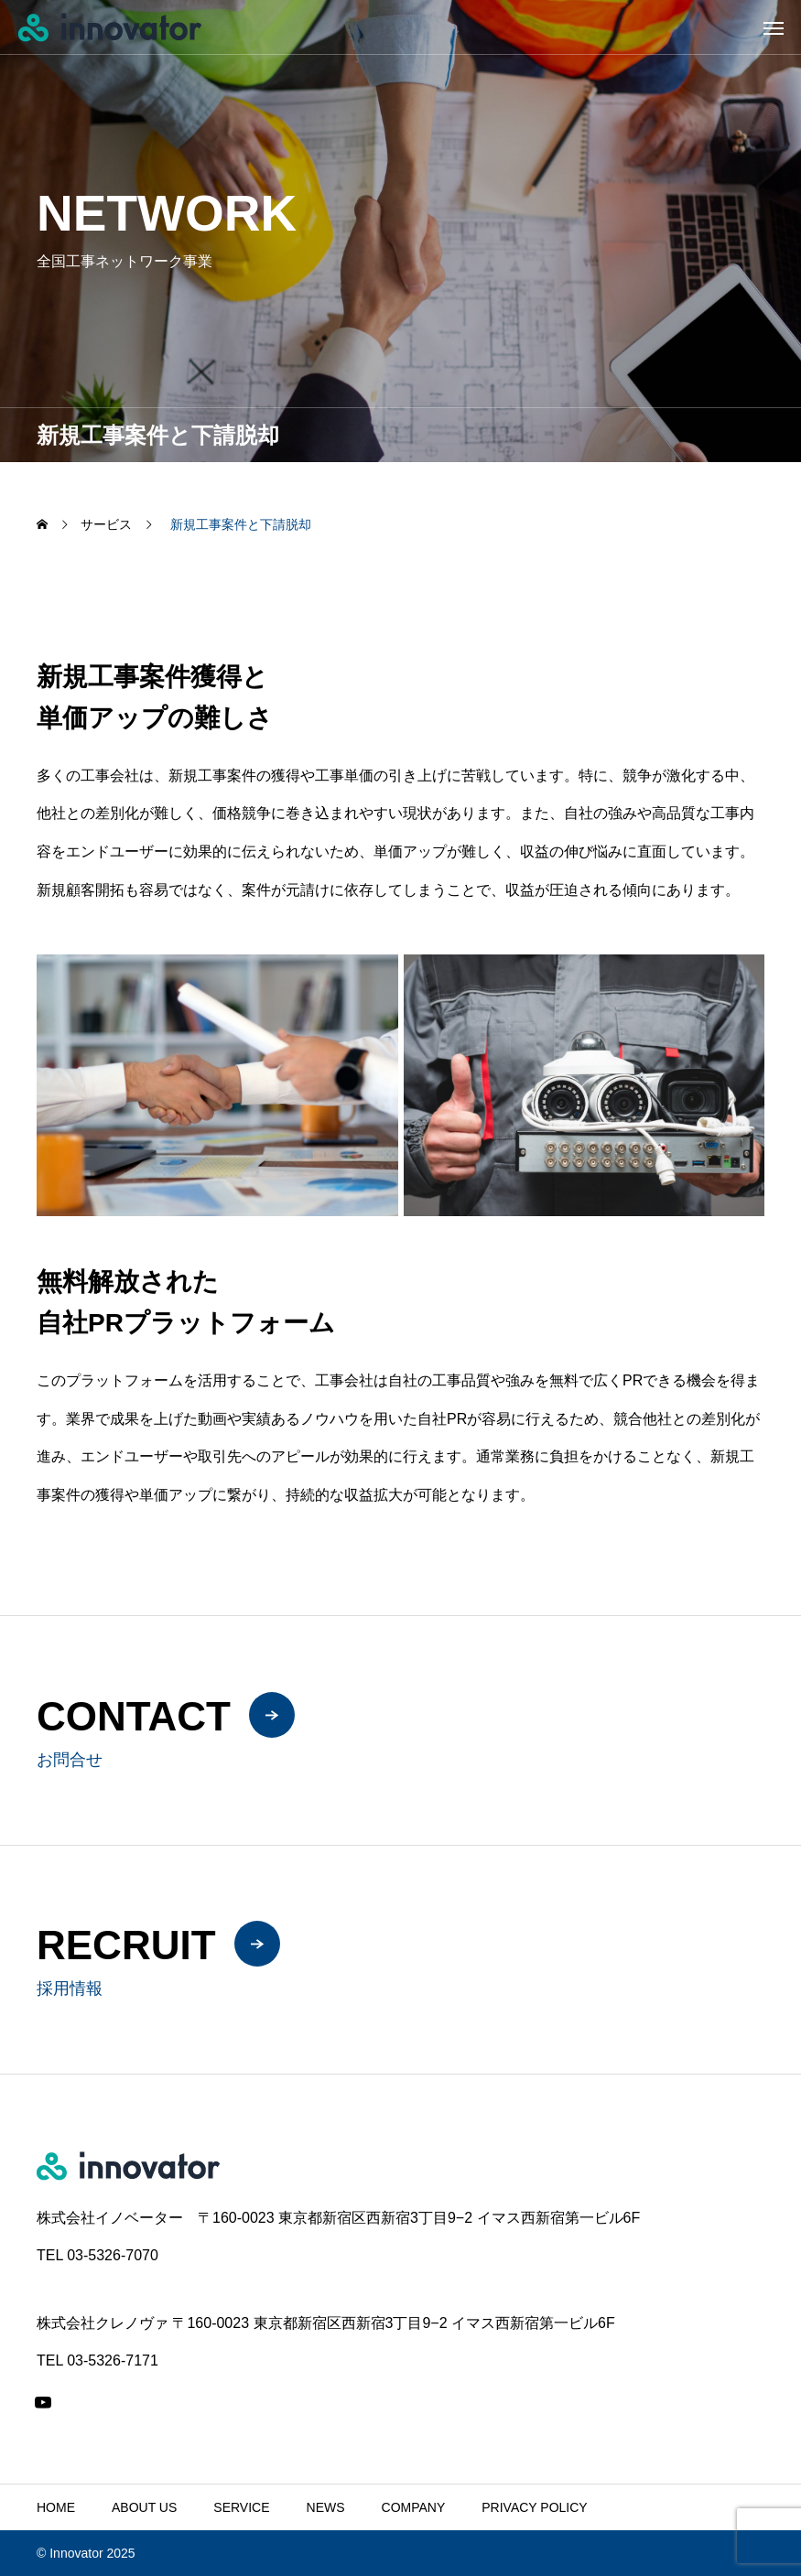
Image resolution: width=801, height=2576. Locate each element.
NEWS (326, 2507)
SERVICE (241, 2507)
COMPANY (414, 2507)
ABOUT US (144, 2507)
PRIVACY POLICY (534, 2507)
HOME (56, 2507)
